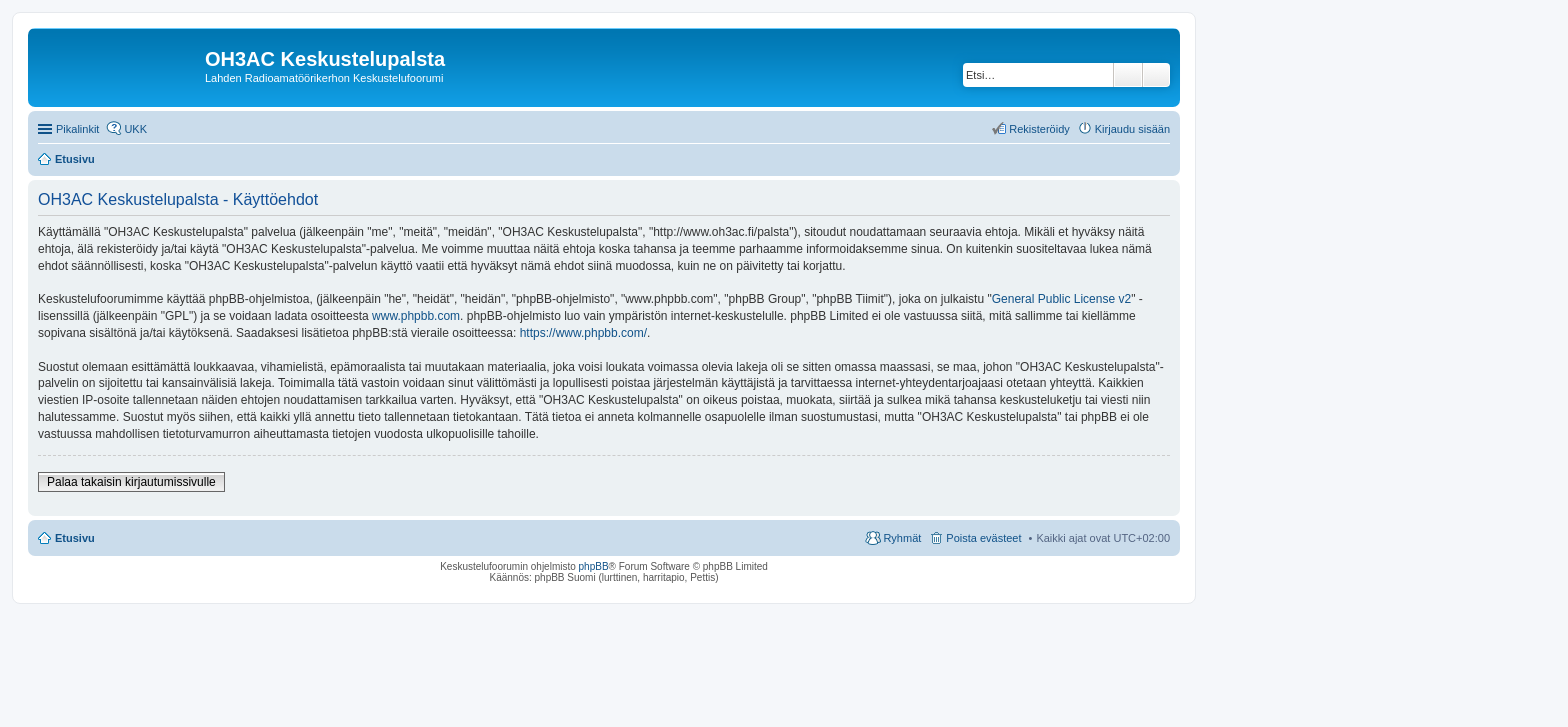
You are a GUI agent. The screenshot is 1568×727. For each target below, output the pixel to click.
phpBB (594, 566)
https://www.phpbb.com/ (583, 333)
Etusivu (75, 538)
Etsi (1128, 75)
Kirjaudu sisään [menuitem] (1132, 129)
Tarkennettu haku (1156, 75)
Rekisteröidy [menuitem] (1039, 129)
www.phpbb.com (416, 316)
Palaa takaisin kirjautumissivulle (131, 482)
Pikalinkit (77, 129)
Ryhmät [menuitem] (902, 538)
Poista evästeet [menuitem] (983, 538)
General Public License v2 (1061, 299)
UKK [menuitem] (135, 129)
